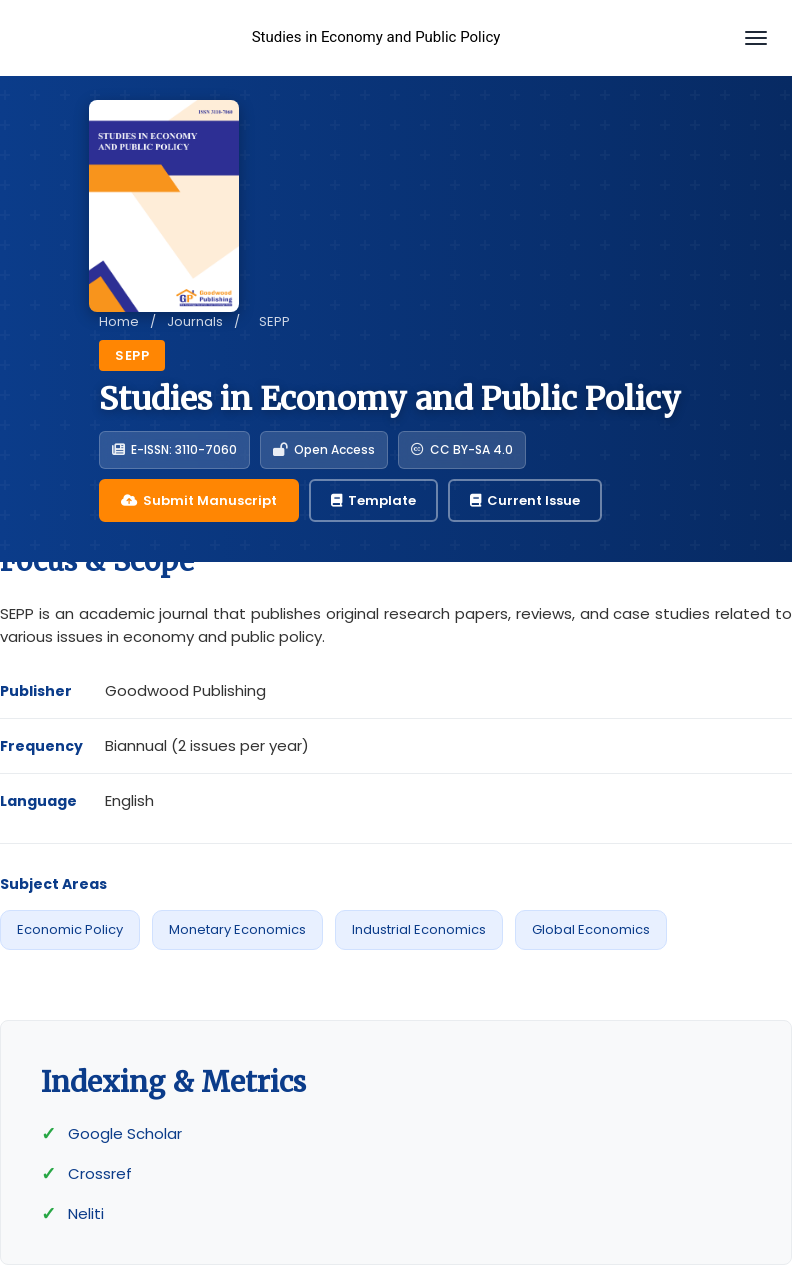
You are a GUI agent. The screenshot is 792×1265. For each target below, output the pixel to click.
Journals (195, 321)
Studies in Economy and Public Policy (376, 37)
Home (119, 321)
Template (373, 500)
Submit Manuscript (199, 500)
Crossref (100, 1173)
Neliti (86, 1213)
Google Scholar (125, 1133)
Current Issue (525, 500)
